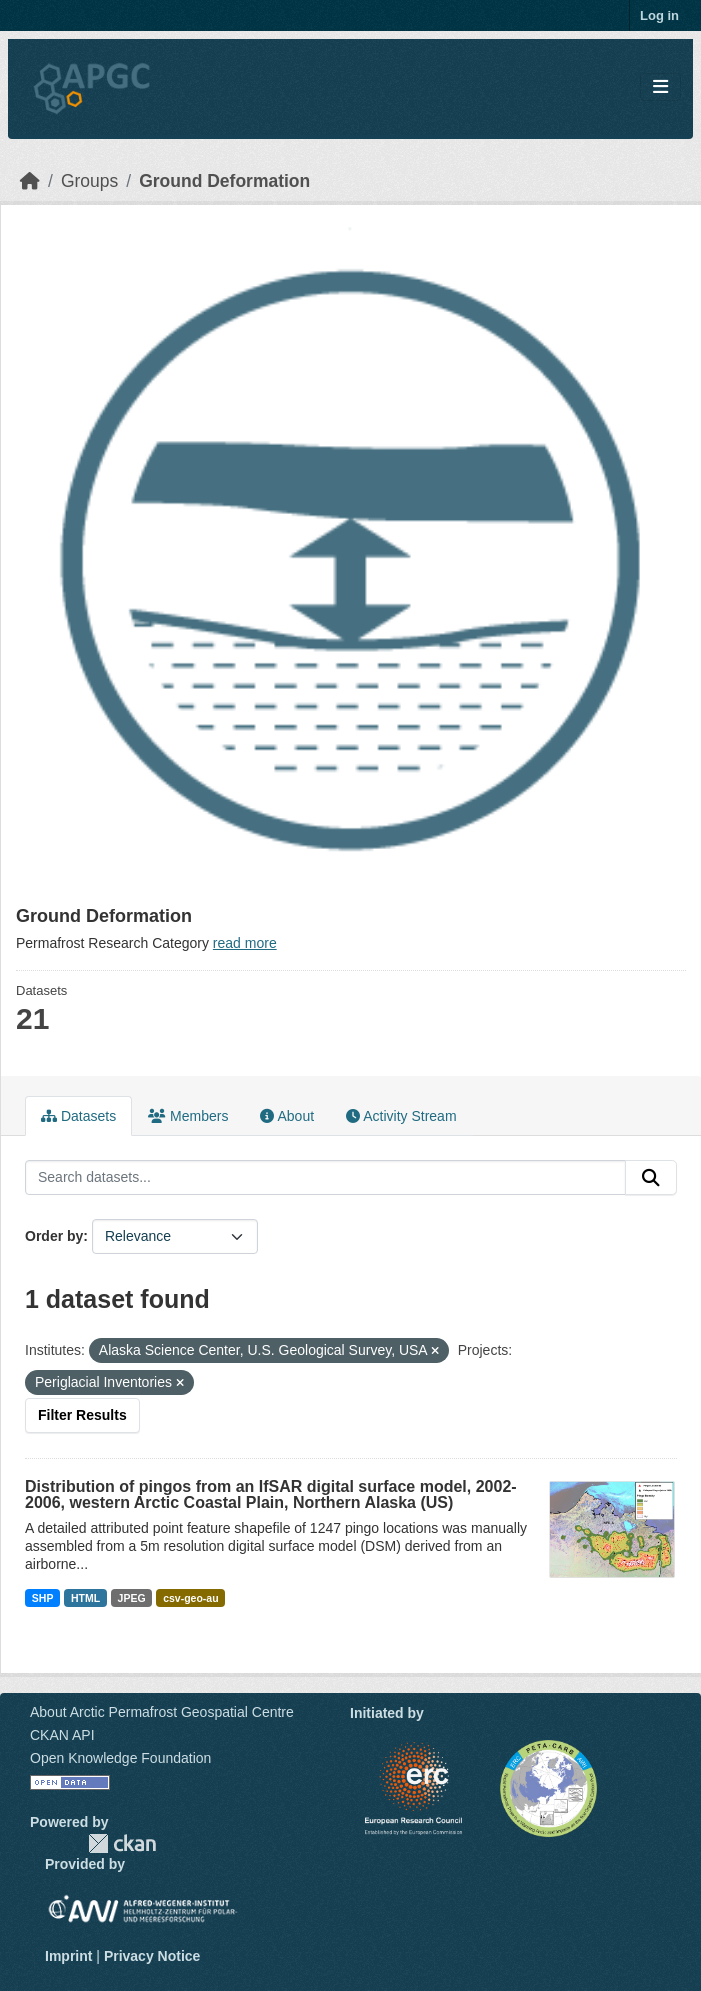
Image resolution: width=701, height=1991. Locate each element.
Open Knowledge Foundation (120, 1758)
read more (245, 943)
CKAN (122, 1843)
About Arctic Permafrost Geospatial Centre (162, 1712)
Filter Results (82, 1415)
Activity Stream (401, 1116)
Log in (659, 15)
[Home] (30, 181)
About (287, 1116)
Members (188, 1116)
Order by (54, 1236)
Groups (89, 181)
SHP (43, 1598)
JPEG (132, 1598)
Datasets (78, 1116)
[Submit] (651, 1178)
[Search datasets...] (325, 1178)
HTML (85, 1598)
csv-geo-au (190, 1598)
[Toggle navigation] (660, 87)
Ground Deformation (224, 181)
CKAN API (62, 1735)
